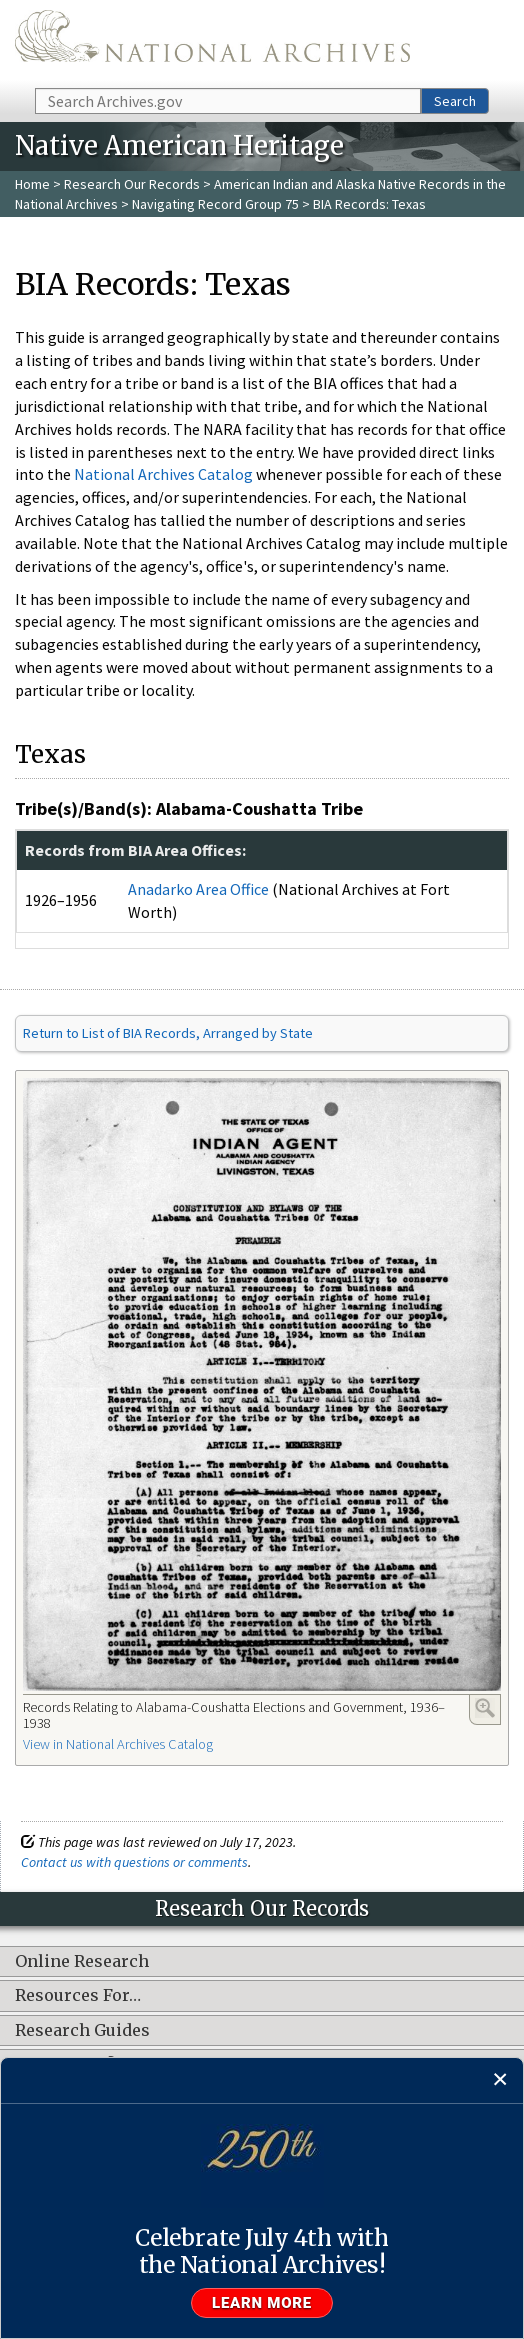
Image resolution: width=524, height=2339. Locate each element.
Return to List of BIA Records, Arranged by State (168, 1033)
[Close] (500, 2080)
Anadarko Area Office (198, 889)
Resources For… (78, 1996)
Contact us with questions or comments (134, 1862)
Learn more (262, 2303)
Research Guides (82, 2031)
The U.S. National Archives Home (212, 42)
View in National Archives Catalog (118, 1744)
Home (32, 184)
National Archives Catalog (163, 474)
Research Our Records (132, 184)
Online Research (82, 1962)
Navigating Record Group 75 (215, 204)
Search (455, 101)
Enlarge (485, 1708)
